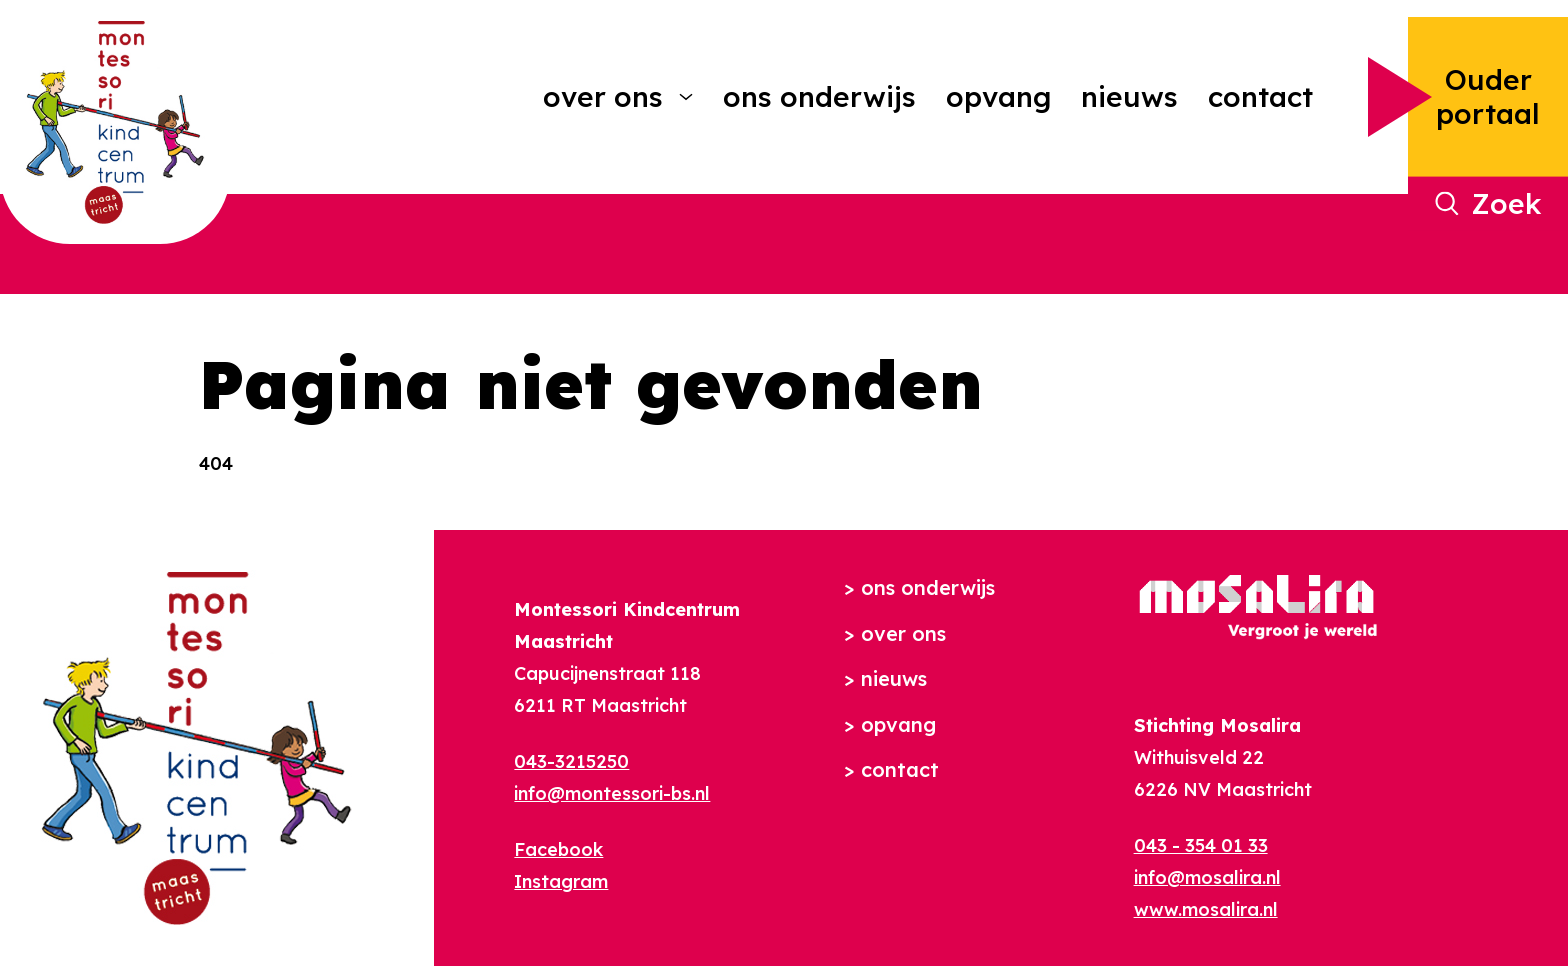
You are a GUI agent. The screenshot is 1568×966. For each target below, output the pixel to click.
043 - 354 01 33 (1201, 845)
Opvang (998, 96)
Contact (1260, 96)
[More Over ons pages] (686, 97)
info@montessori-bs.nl (612, 793)
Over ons (603, 96)
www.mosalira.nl (1206, 909)
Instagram (561, 881)
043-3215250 (571, 761)
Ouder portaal (1488, 96)
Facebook (558, 849)
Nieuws (1129, 96)
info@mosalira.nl (1207, 877)
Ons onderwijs (819, 96)
